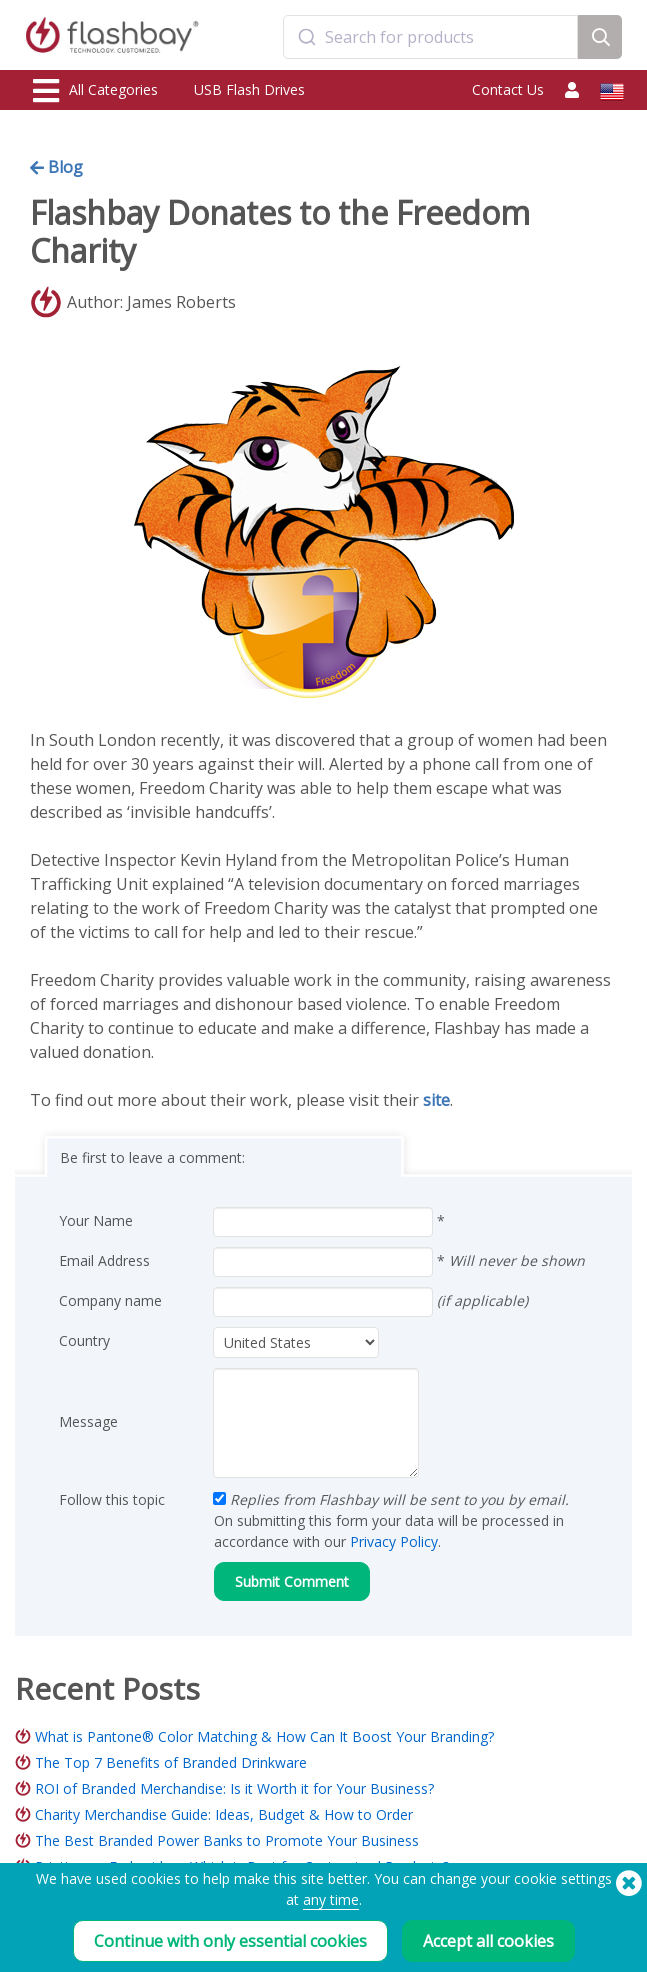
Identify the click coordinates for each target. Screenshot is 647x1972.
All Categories (95, 91)
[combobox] (430, 37)
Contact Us (508, 89)
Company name (110, 1300)
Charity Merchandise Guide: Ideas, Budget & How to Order (224, 1814)
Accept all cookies (488, 1941)
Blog (56, 167)
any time (331, 1899)
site (436, 1100)
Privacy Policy (394, 1541)
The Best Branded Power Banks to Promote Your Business (227, 1840)
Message (88, 1421)
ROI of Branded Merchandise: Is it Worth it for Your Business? (234, 1788)
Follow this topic (112, 1499)
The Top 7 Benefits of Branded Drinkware (171, 1762)
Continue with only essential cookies (230, 1941)
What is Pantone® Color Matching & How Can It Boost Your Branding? (264, 1736)
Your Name (96, 1220)
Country (84, 1340)
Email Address (104, 1260)
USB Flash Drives (249, 89)
